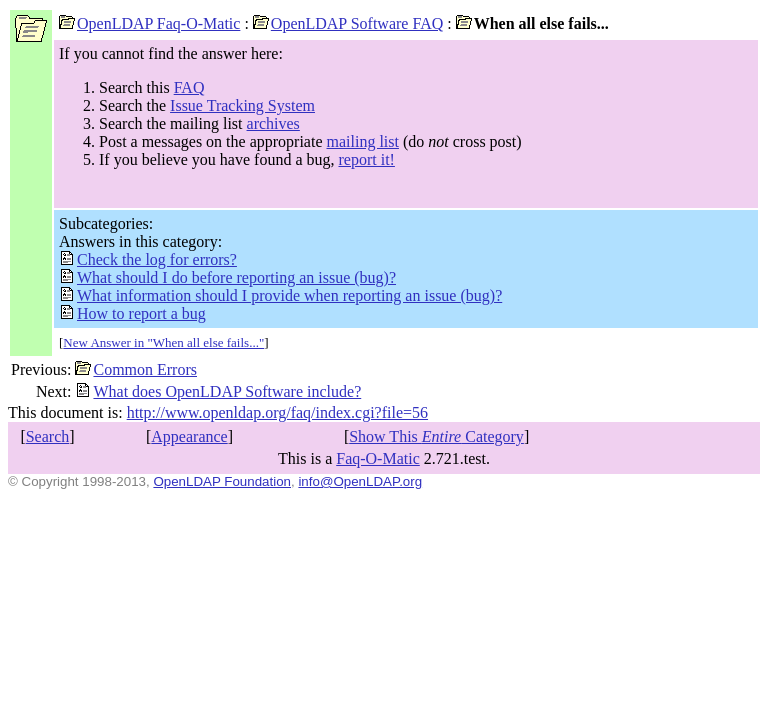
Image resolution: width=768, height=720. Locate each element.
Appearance (189, 436)
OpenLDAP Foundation (222, 481)
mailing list (363, 141)
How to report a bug (132, 313)
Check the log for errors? (148, 259)
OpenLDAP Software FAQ (348, 23)
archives (273, 123)
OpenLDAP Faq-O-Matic (149, 23)
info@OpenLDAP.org (360, 481)
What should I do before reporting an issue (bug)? (227, 277)
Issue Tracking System (242, 105)
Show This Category (436, 436)
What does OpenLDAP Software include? (218, 391)
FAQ (189, 87)
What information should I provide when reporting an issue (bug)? (280, 295)
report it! (366, 159)
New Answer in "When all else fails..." (163, 342)
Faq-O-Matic (378, 458)
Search (48, 436)
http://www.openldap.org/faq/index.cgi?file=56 (277, 412)
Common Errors (136, 369)
